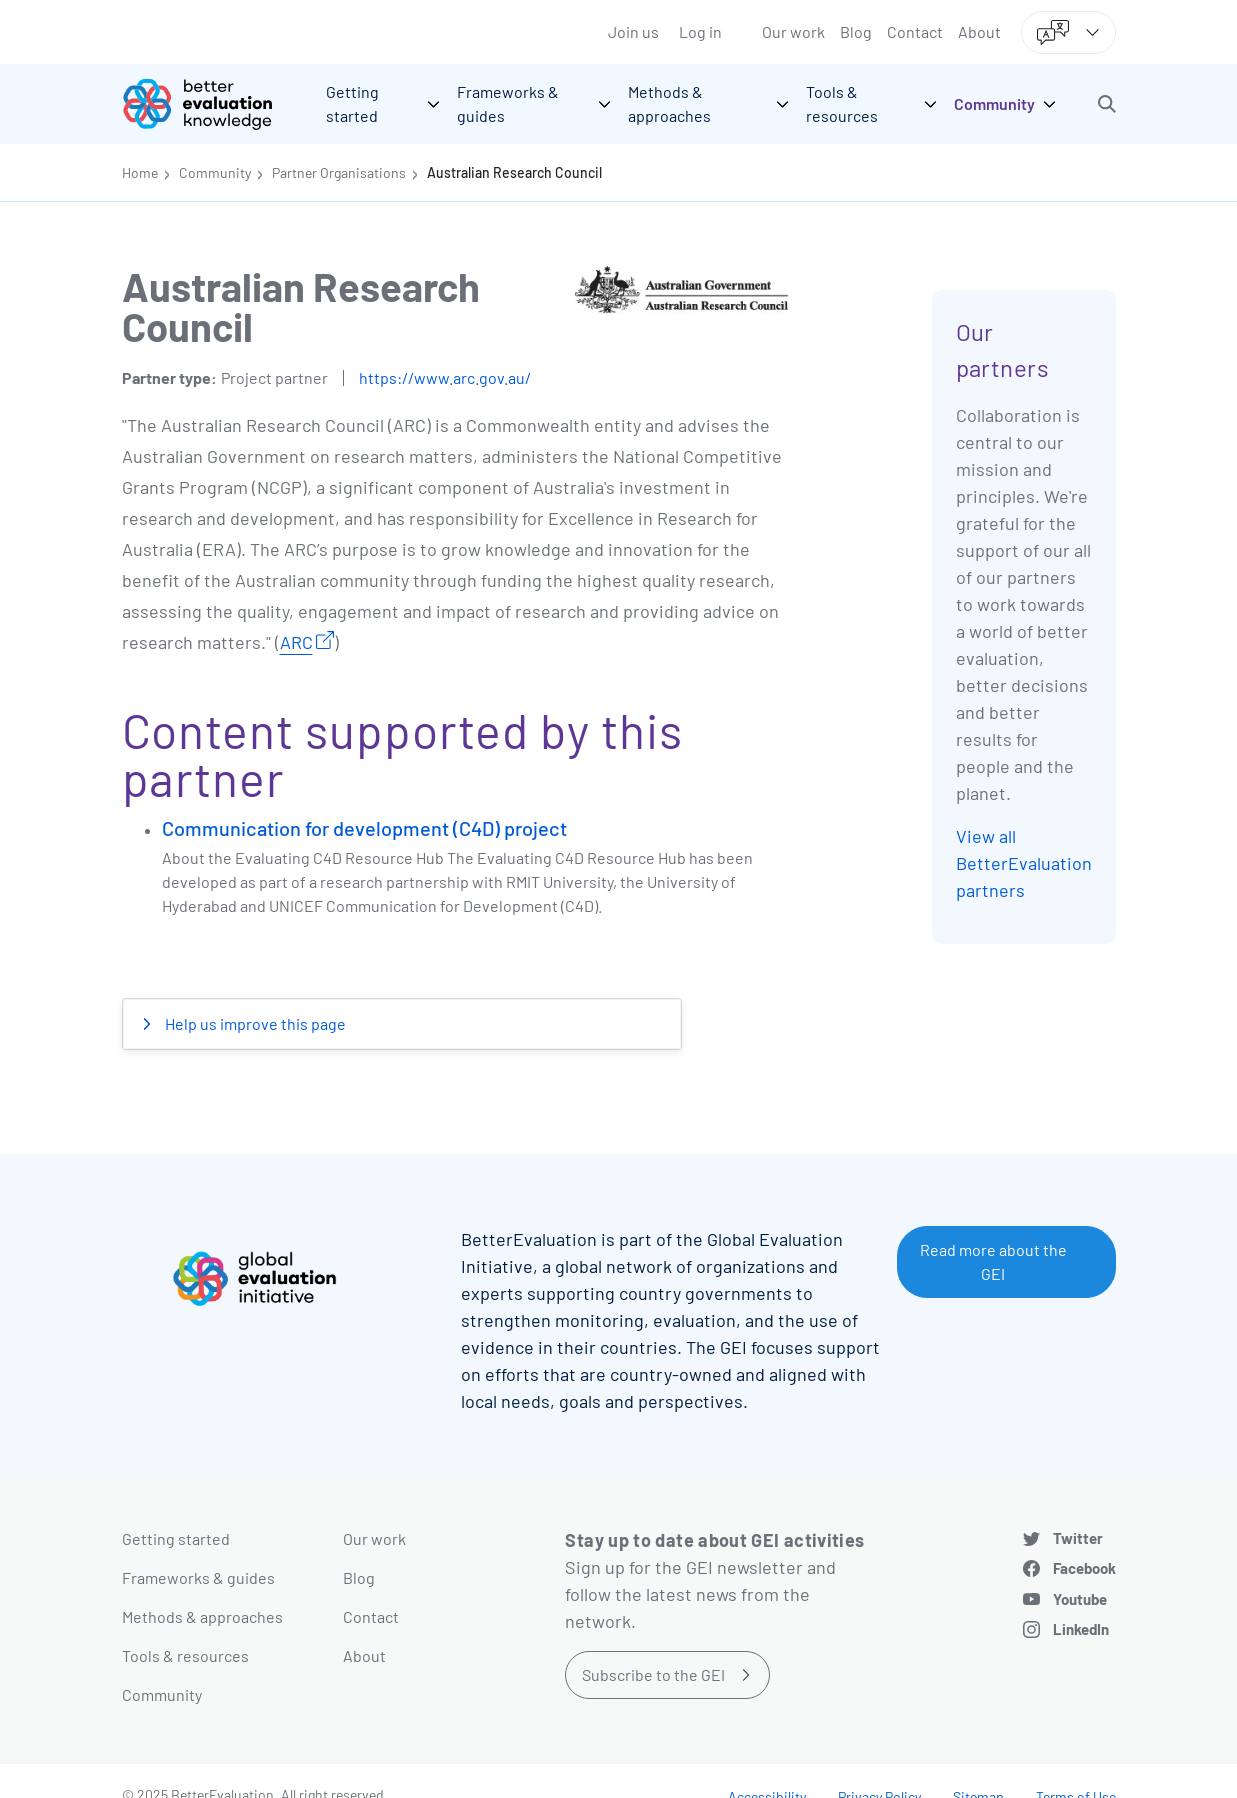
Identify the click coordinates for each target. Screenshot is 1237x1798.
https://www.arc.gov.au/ (445, 377)
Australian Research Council (514, 172)
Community (215, 172)
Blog (856, 31)
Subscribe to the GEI (653, 1674)
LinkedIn (1081, 1629)
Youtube (1080, 1599)
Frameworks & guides (198, 1577)
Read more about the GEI (993, 1261)
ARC (296, 642)
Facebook (1084, 1568)
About (979, 31)
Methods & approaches (202, 1616)
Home (140, 172)
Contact (915, 31)
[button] (1107, 104)
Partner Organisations (339, 172)
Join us (633, 31)
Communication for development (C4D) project (364, 828)
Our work (793, 31)
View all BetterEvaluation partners (1024, 863)
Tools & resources (185, 1655)
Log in (700, 31)
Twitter (1078, 1538)
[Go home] (212, 104)
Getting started (176, 1538)
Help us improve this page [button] (254, 1023)
